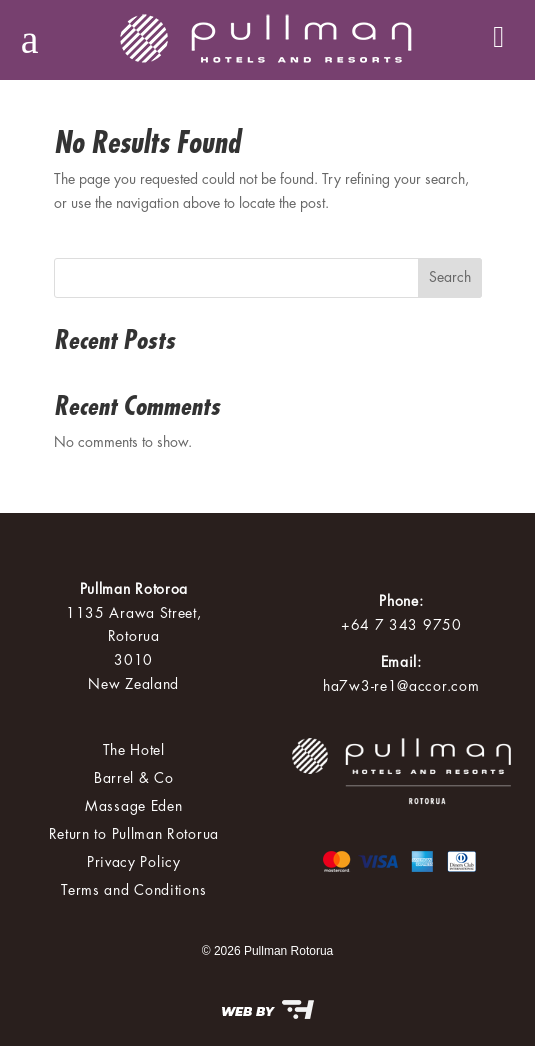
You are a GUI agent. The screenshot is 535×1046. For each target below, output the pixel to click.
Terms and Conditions (133, 890)
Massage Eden (133, 806)
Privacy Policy (134, 862)
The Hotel (134, 750)
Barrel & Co (134, 778)
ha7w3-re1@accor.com (401, 686)
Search (450, 277)
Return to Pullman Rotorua (134, 834)
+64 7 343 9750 (401, 625)
